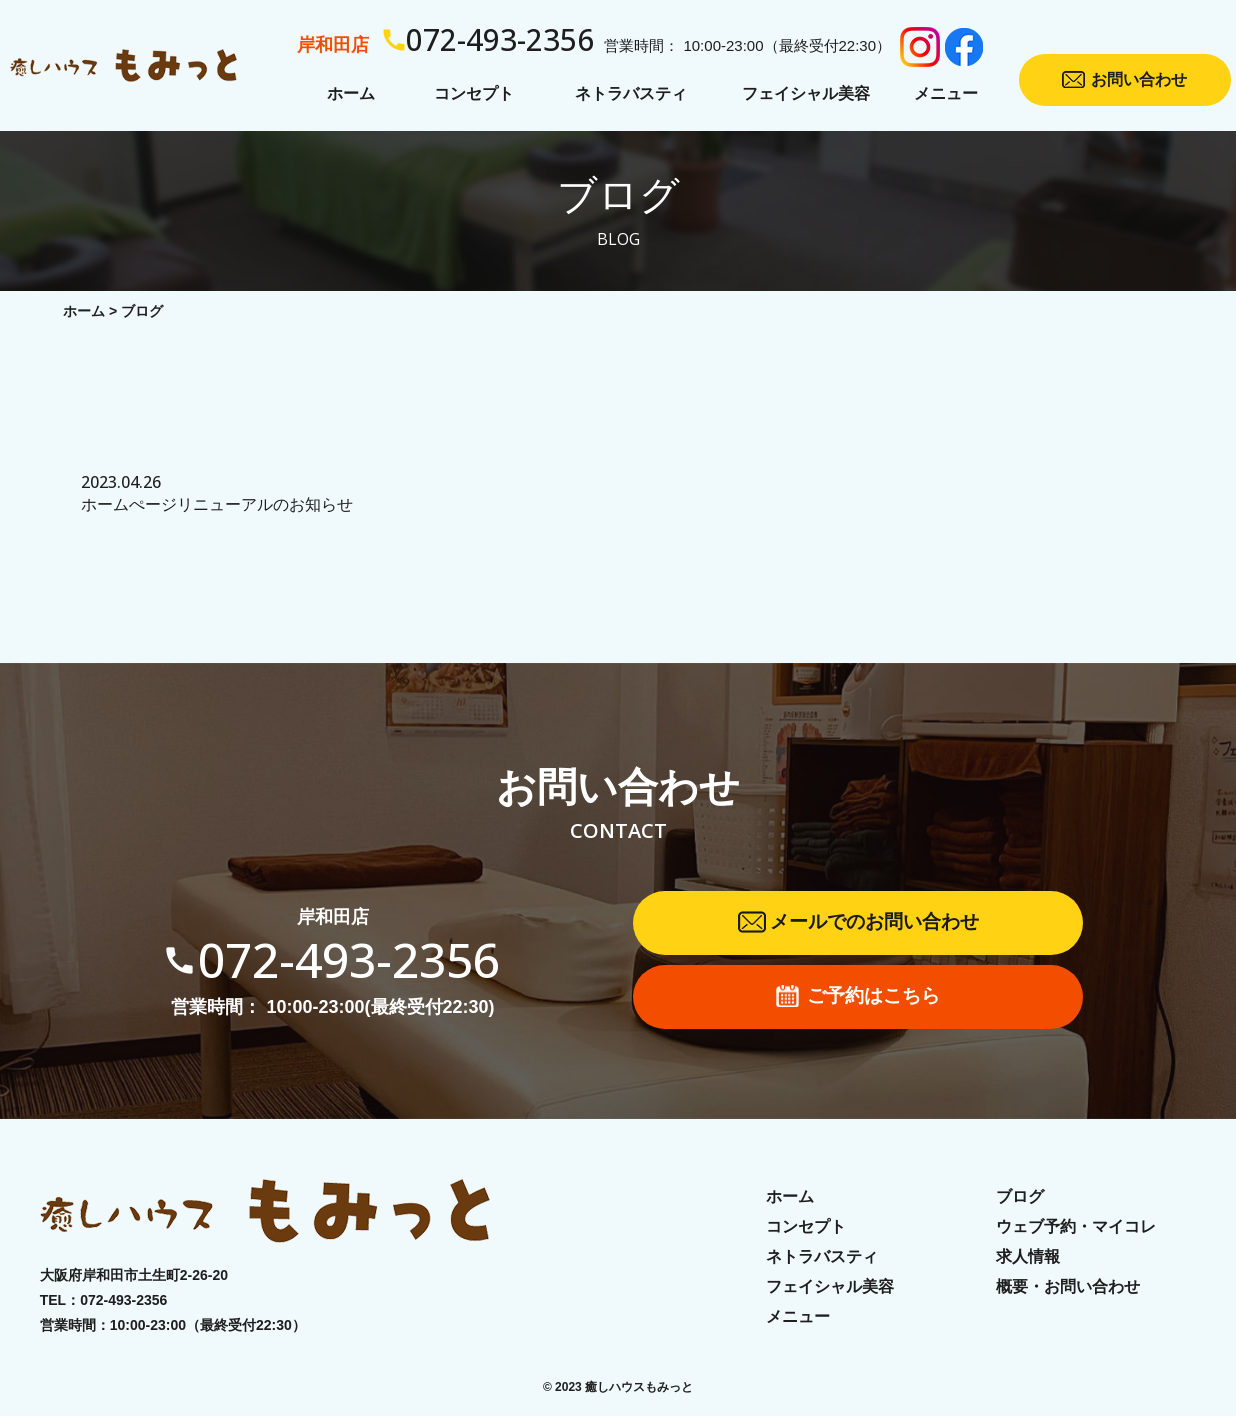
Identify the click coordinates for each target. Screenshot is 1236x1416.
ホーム (84, 311)
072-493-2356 (123, 1300)
